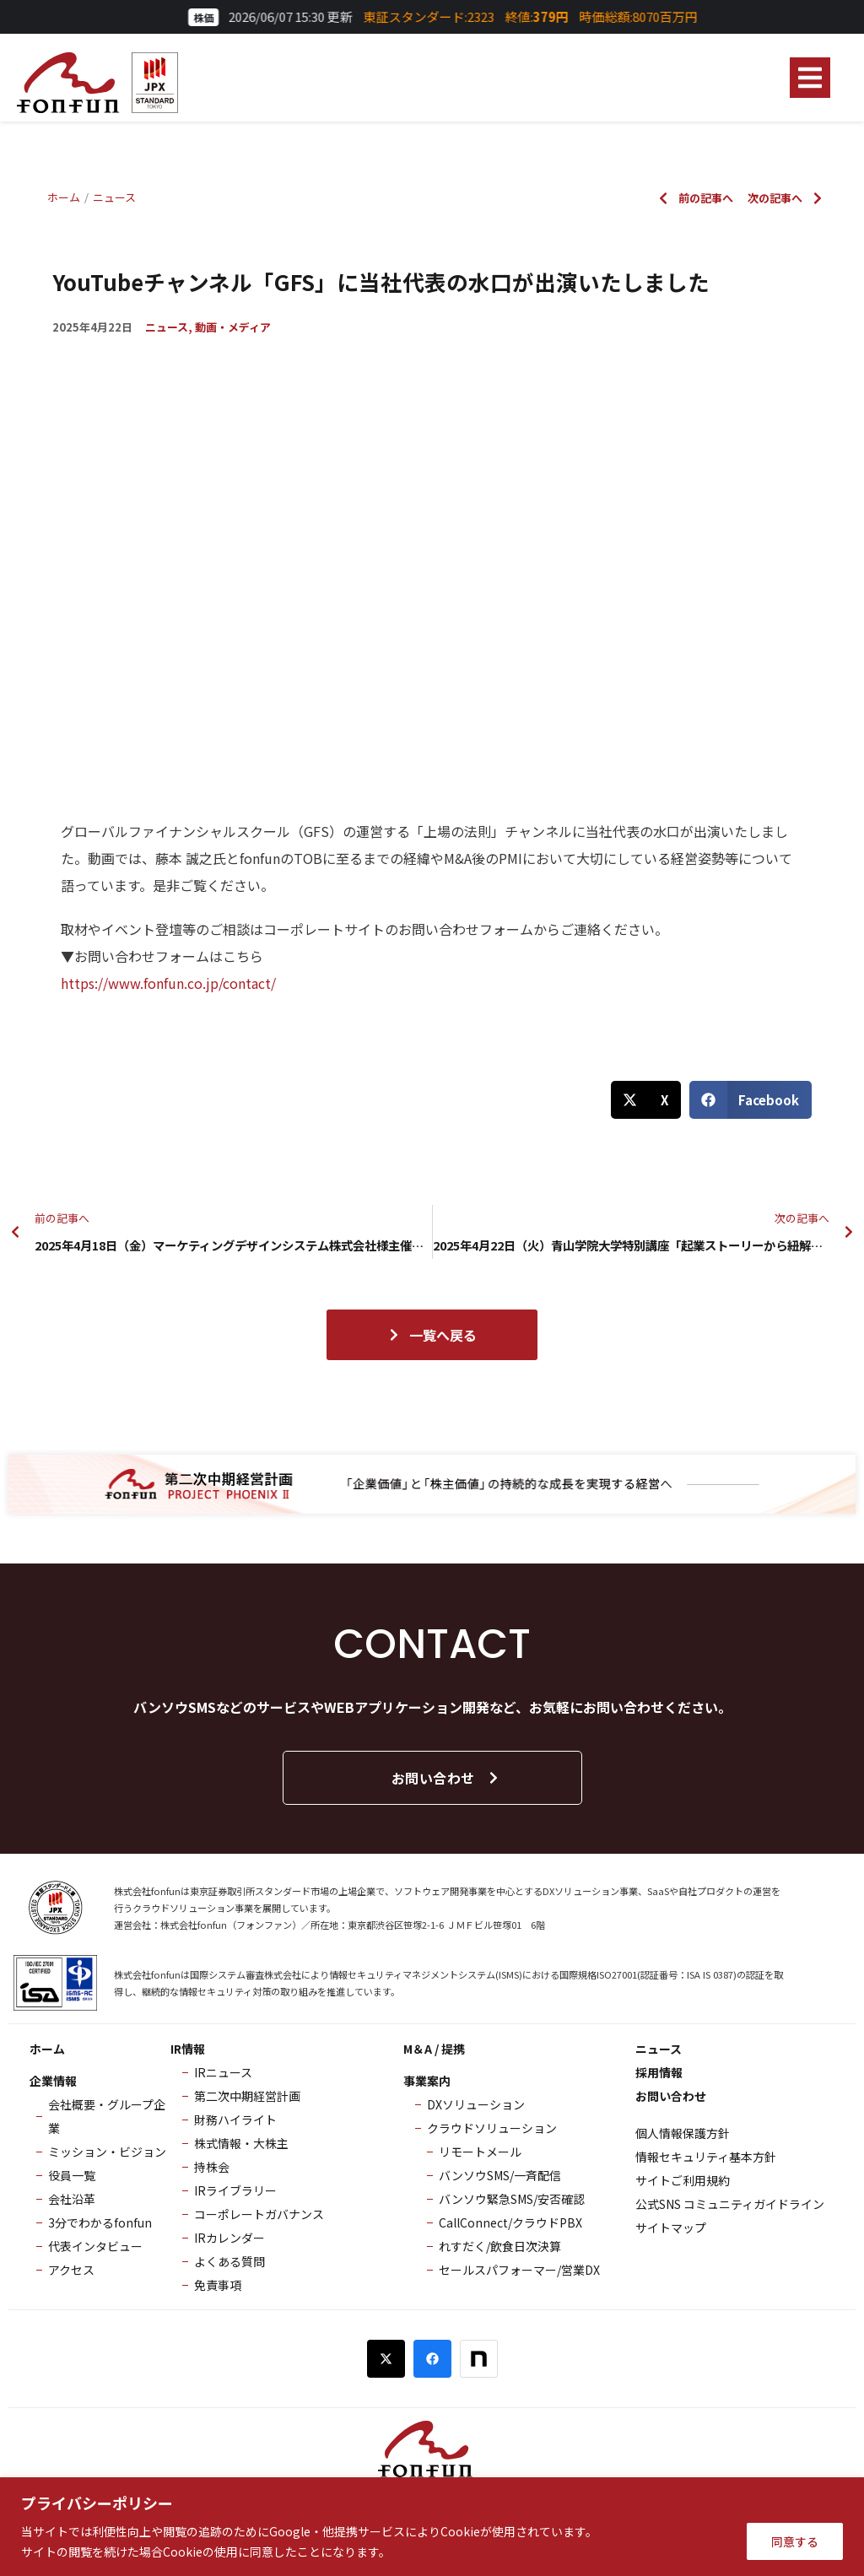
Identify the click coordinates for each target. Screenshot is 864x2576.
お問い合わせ (446, 1778)
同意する (794, 2541)
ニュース (166, 327)
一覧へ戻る (432, 1335)
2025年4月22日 (92, 327)
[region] (432, 2526)
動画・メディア (233, 327)
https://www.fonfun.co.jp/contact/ (168, 983)
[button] (810, 77)
